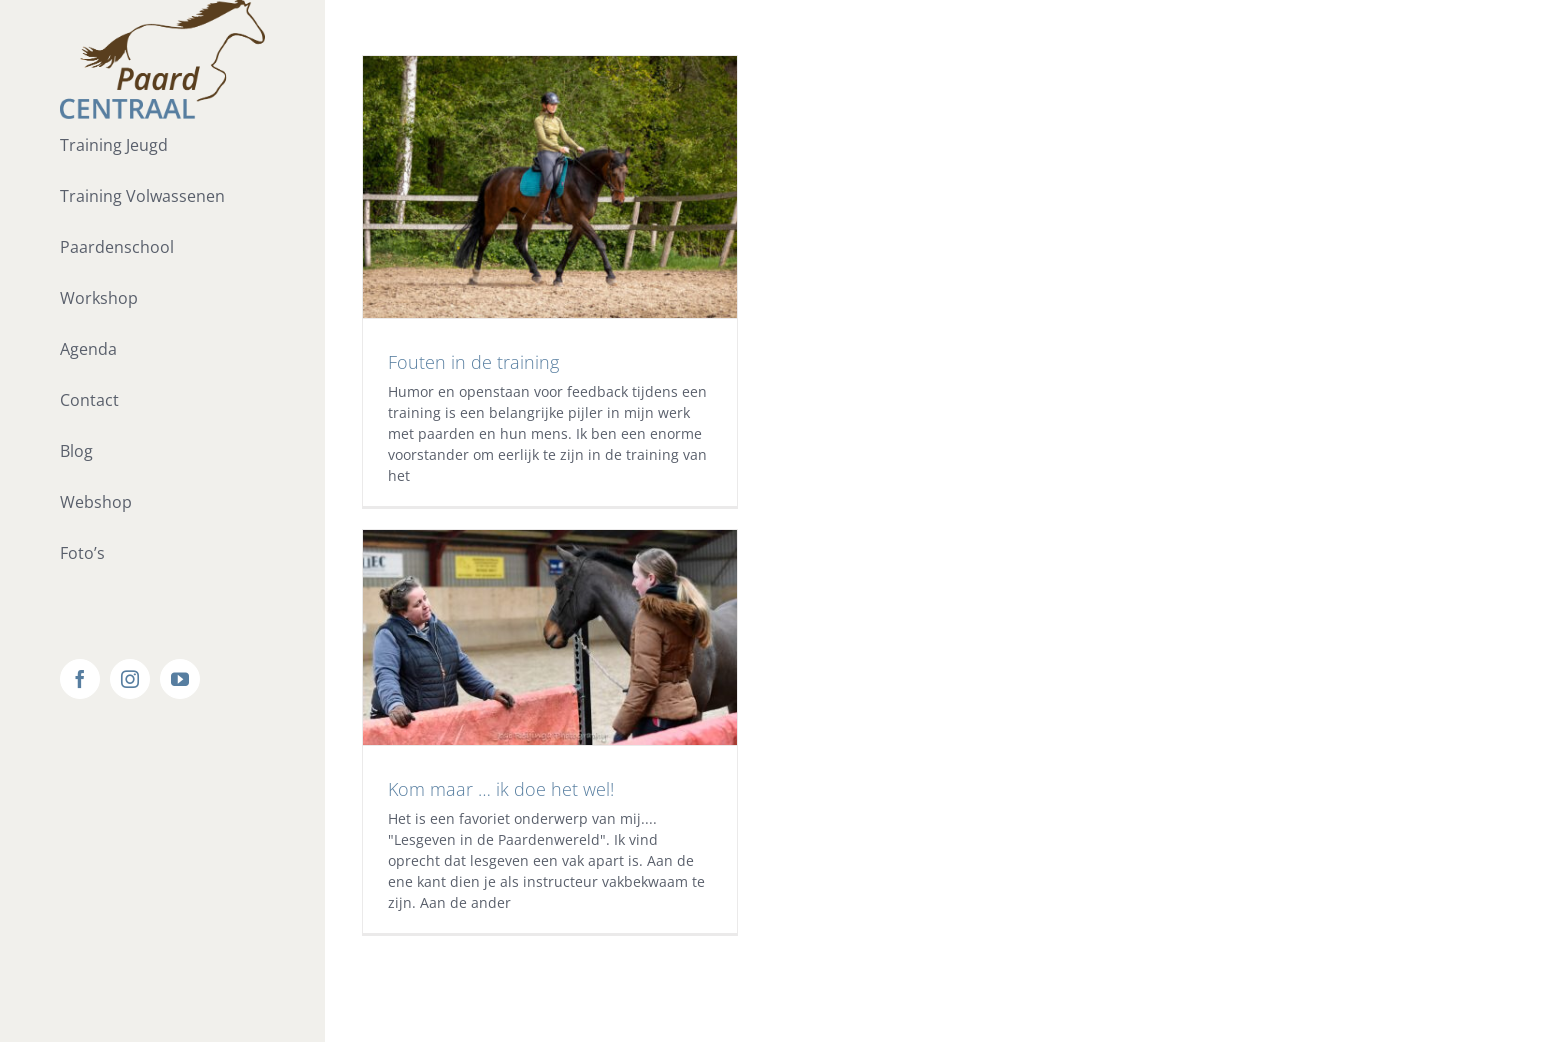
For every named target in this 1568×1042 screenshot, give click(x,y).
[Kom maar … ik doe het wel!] (550, 637)
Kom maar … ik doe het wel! (501, 789)
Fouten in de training (473, 362)
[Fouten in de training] (550, 187)
